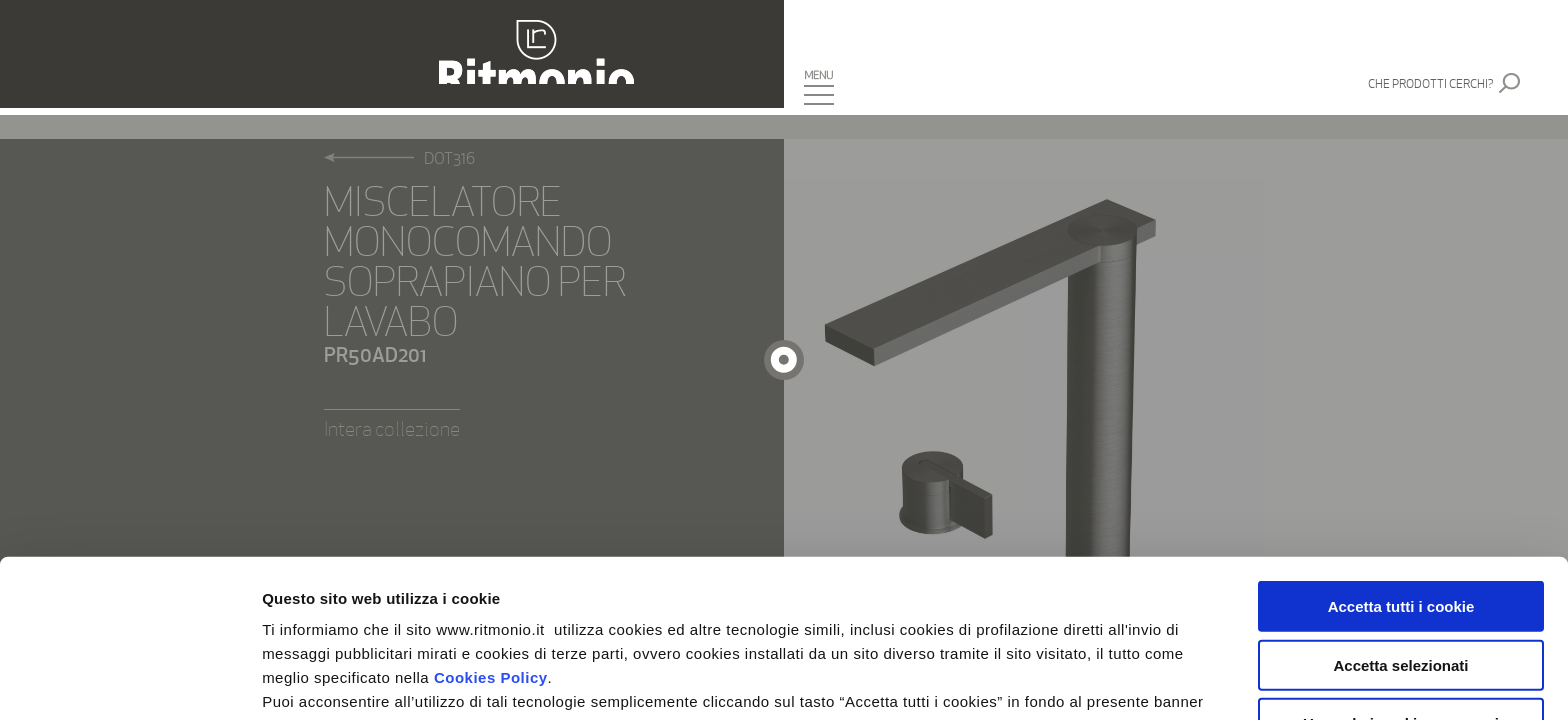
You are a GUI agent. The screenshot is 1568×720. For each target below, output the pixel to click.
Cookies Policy (491, 519)
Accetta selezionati (1400, 507)
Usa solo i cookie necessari (1401, 565)
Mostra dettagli (1052, 680)
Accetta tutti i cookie (1401, 448)
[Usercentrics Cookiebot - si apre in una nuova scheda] (129, 681)
